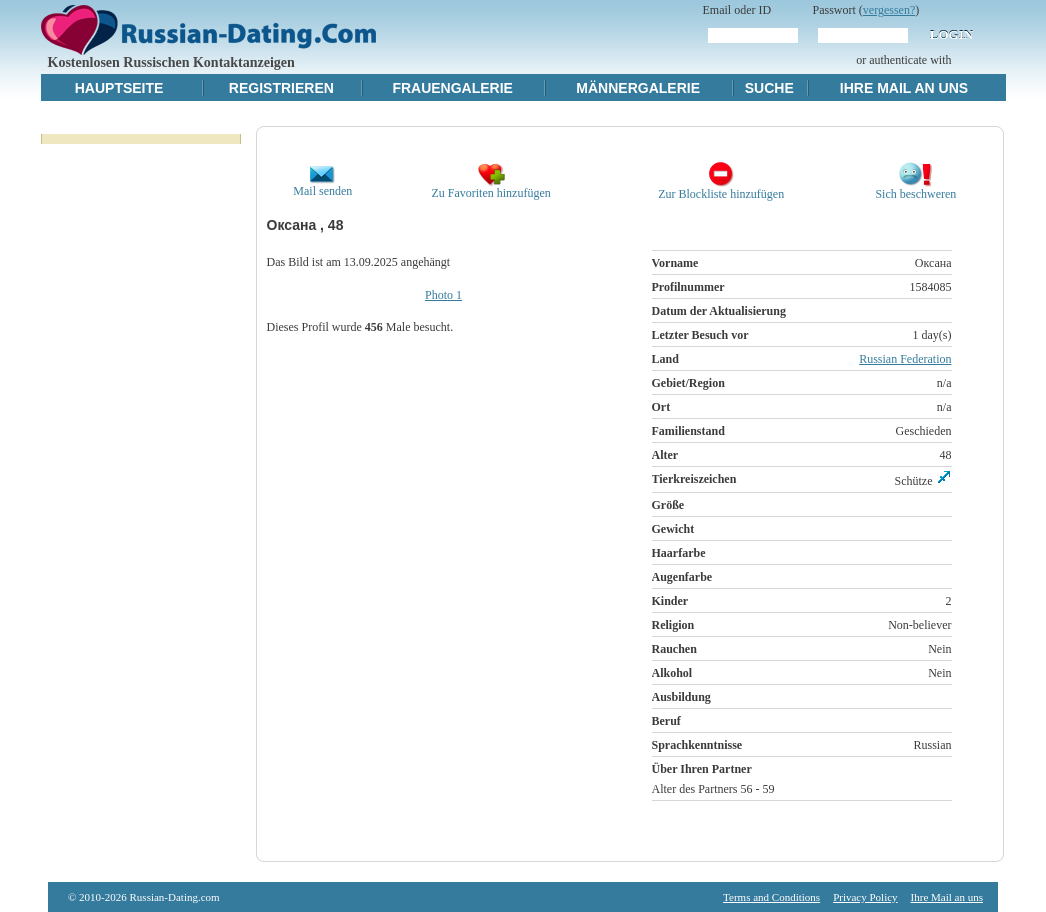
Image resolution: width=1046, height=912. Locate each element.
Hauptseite (119, 88)
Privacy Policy (865, 897)
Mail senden (322, 185)
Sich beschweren (915, 188)
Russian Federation (905, 359)
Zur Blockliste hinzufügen (721, 188)
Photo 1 (443, 295)
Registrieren (281, 88)
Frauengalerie (452, 88)
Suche (769, 88)
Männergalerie (638, 88)
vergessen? (889, 10)
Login (951, 34)
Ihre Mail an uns (904, 88)
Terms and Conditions (771, 897)
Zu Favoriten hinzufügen (490, 187)
